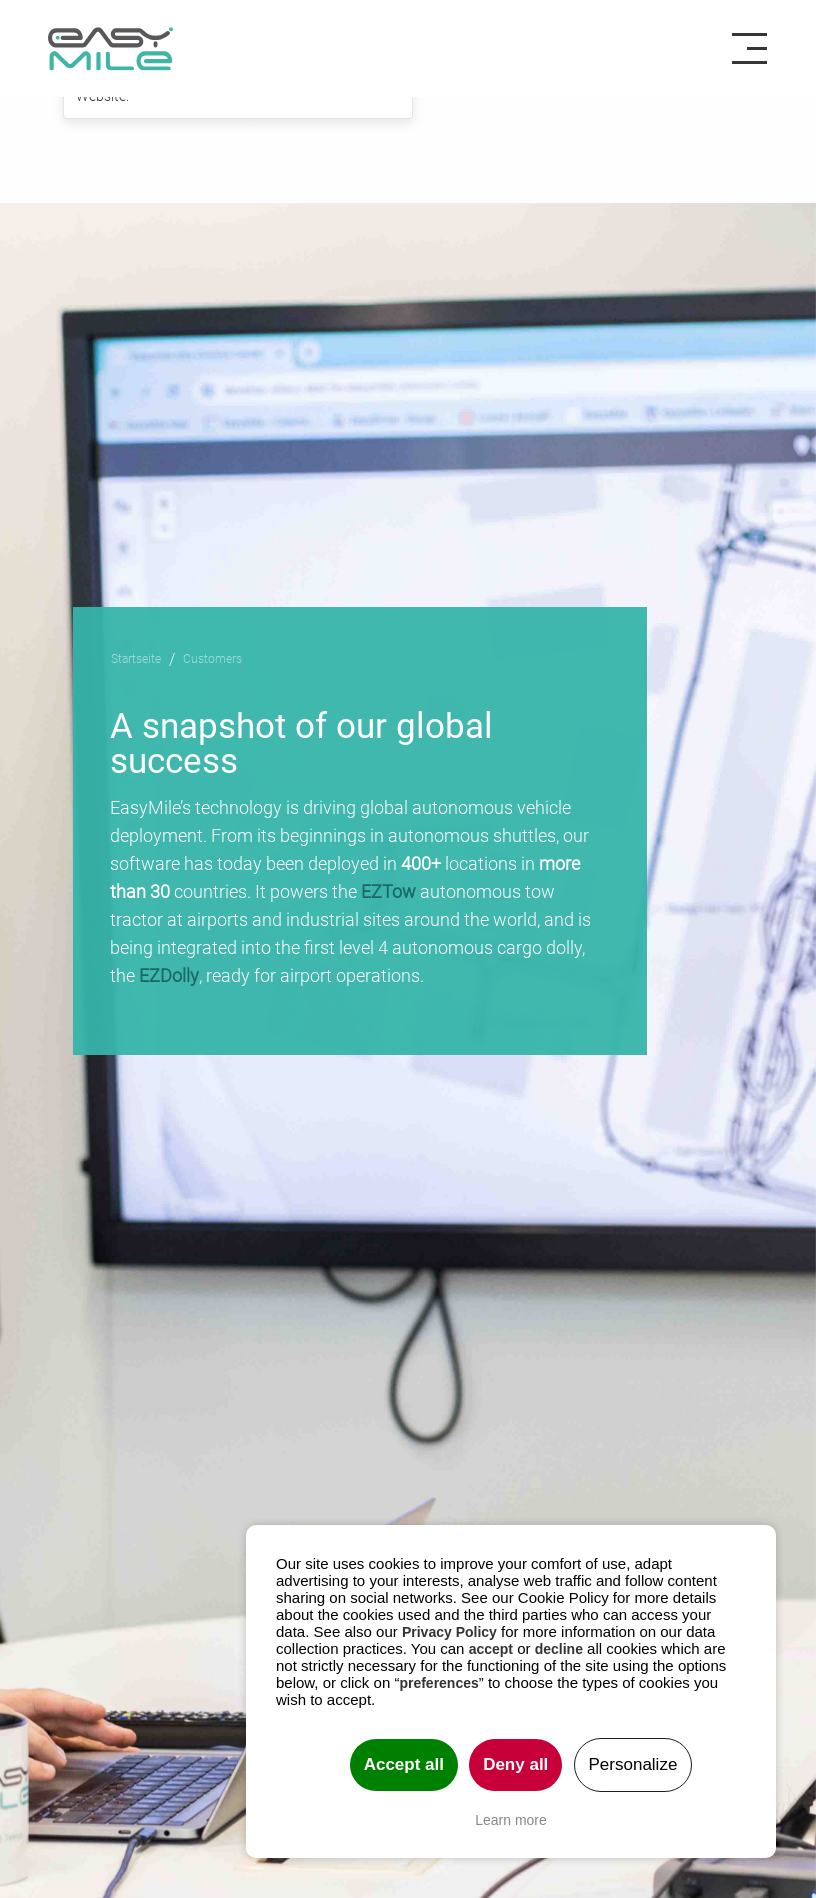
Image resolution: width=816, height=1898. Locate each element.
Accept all (404, 1764)
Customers (212, 658)
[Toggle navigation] (757, 49)
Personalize (633, 1764)
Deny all (515, 1764)
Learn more (511, 1820)
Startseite (136, 658)
